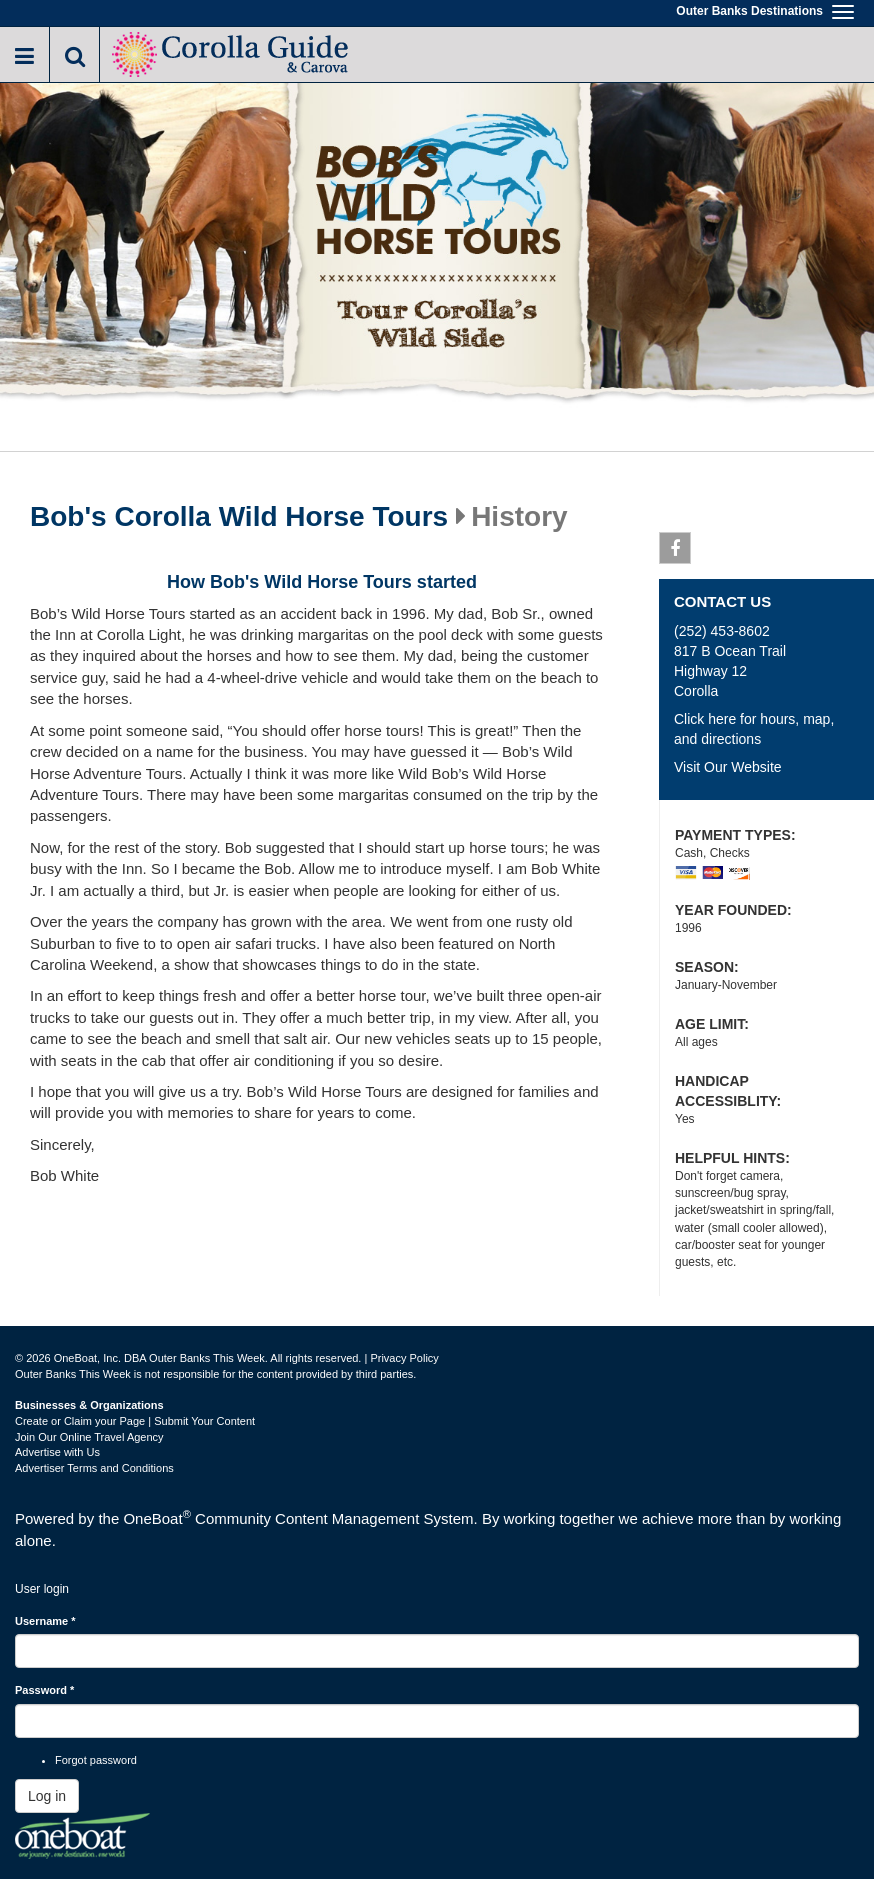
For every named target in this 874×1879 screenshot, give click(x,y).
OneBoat (157, 1518)
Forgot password (96, 1760)
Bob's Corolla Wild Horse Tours (239, 517)
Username (45, 1621)
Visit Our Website (728, 767)
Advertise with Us (57, 1452)
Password (44, 1690)
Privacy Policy (404, 1358)
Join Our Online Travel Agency (89, 1437)
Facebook (675, 552)
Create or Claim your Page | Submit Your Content (135, 1421)
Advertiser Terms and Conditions (94, 1468)
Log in (47, 1796)
